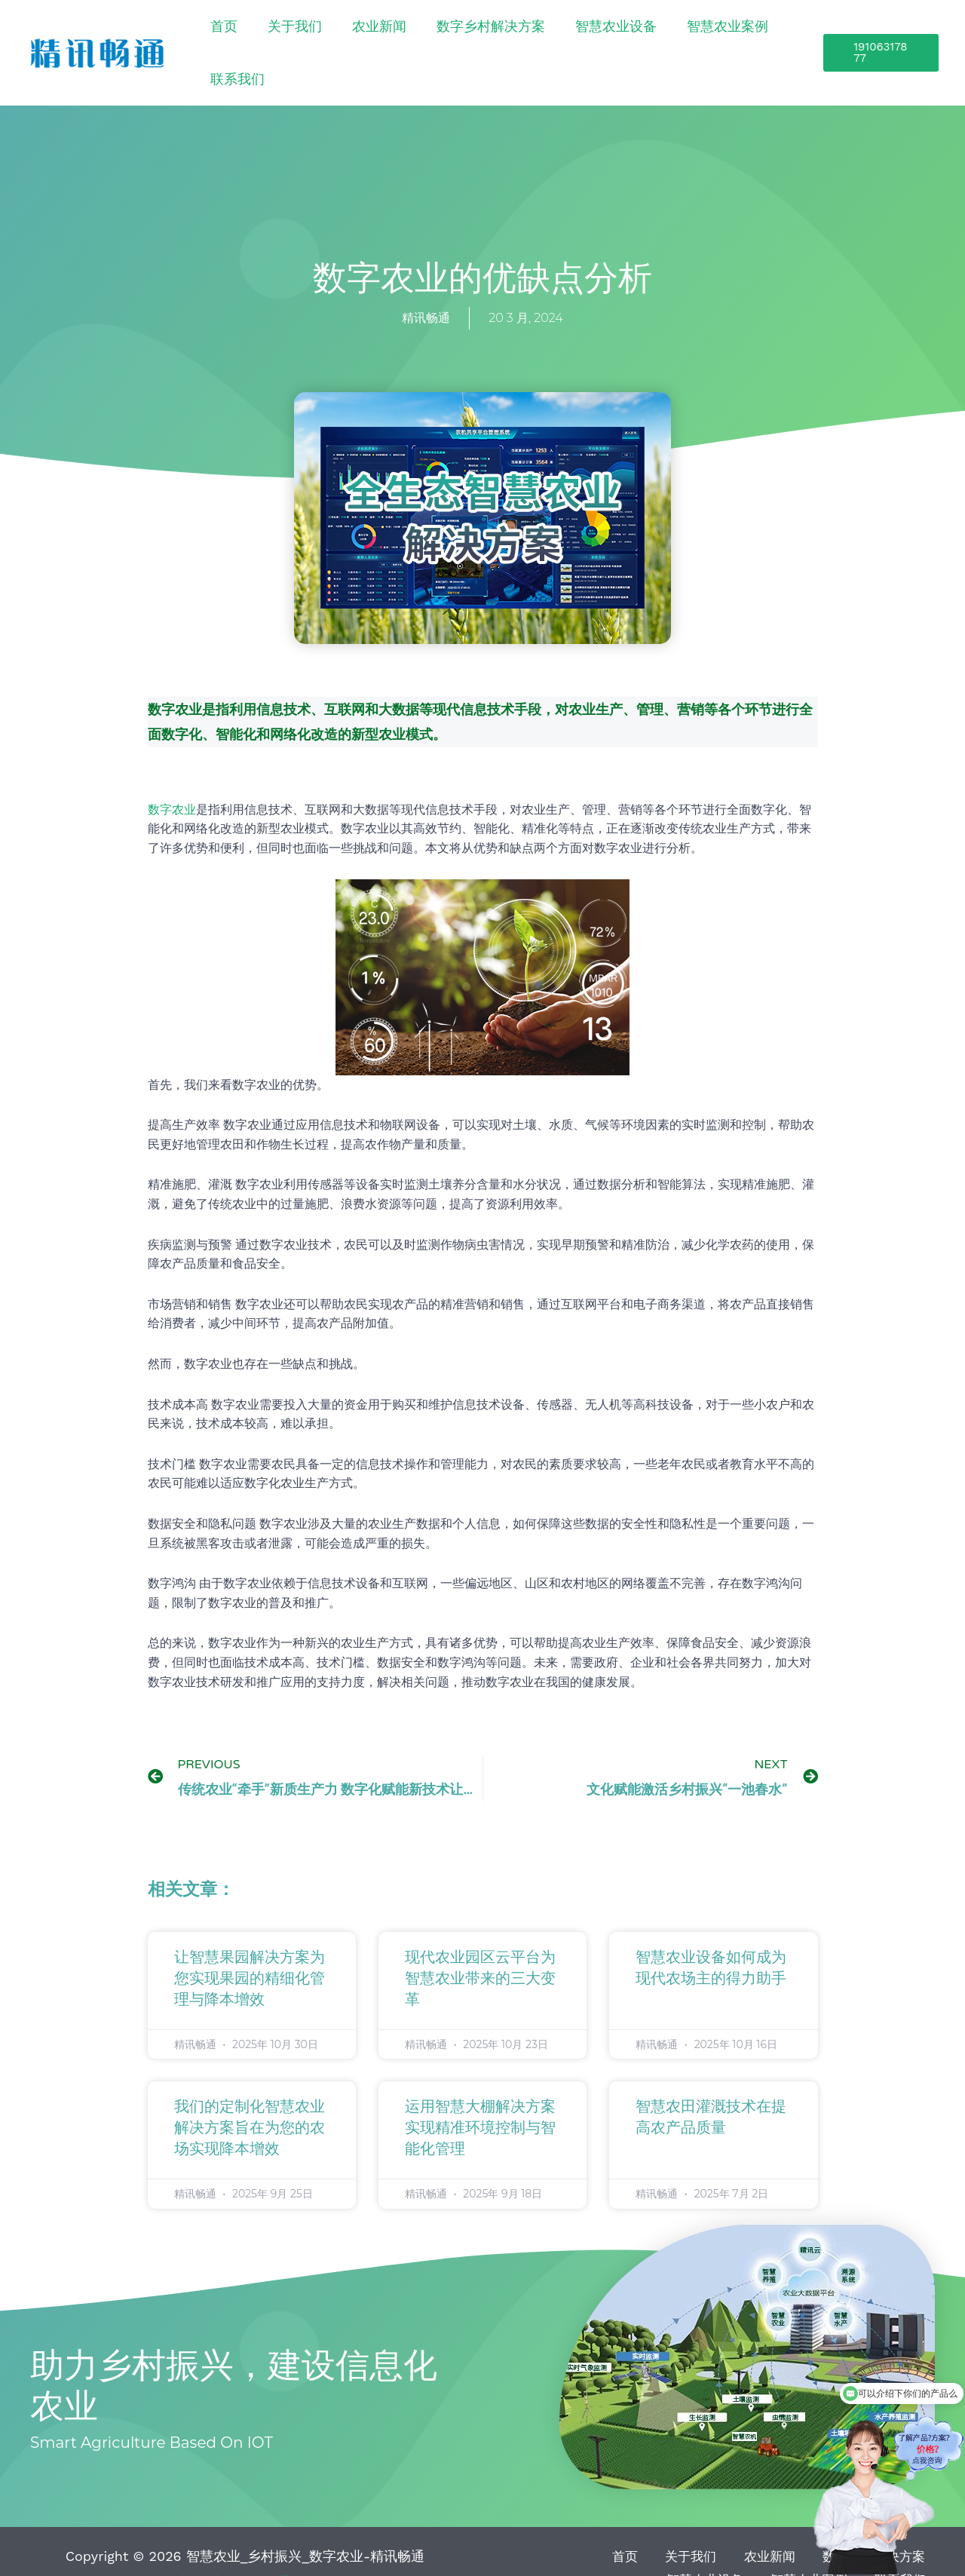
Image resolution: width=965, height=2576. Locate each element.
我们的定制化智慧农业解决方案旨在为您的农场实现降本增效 (249, 2094)
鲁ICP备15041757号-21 (245, 2547)
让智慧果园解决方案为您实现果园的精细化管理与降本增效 (249, 1945)
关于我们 (348, 35)
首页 (300, 35)
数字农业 (172, 775)
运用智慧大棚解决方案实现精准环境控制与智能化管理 (480, 2094)
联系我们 (766, 35)
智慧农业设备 (601, 35)
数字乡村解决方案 (499, 35)
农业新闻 (410, 35)
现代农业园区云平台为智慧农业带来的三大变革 (480, 1945)
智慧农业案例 (690, 35)
